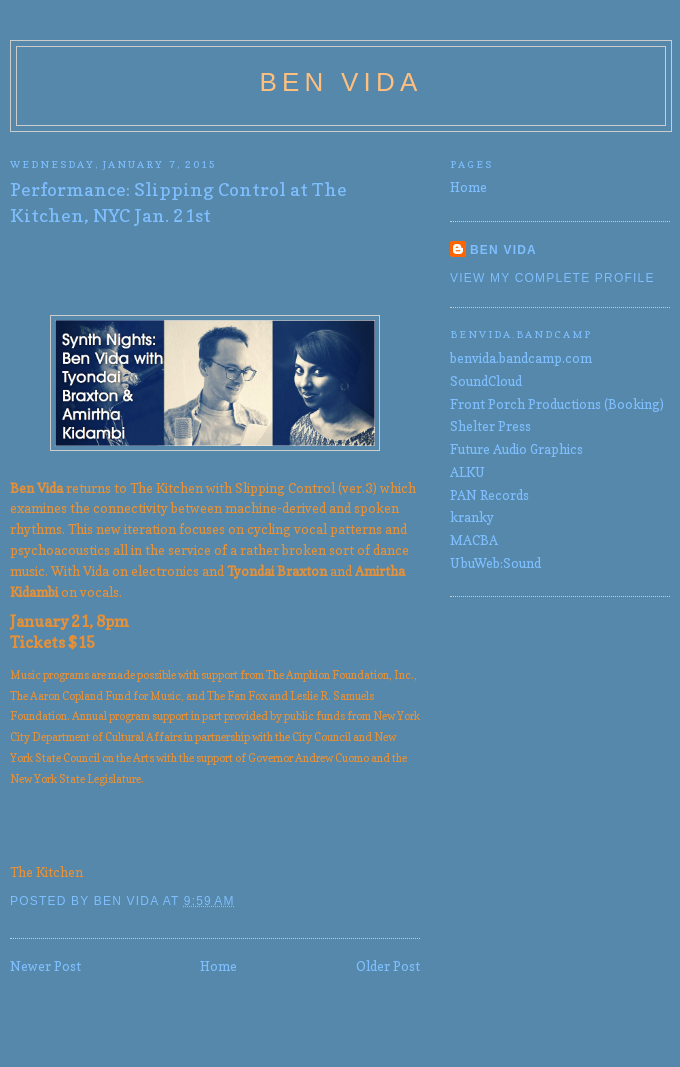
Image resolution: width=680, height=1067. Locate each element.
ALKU (467, 472)
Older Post (388, 966)
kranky (472, 517)
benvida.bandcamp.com (521, 358)
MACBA (474, 540)
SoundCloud (486, 381)
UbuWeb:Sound (495, 563)
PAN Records (489, 495)
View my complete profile (552, 278)
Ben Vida (341, 82)
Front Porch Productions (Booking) (557, 404)
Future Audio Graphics (516, 449)
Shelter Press (490, 426)
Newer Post (45, 966)
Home (218, 966)
